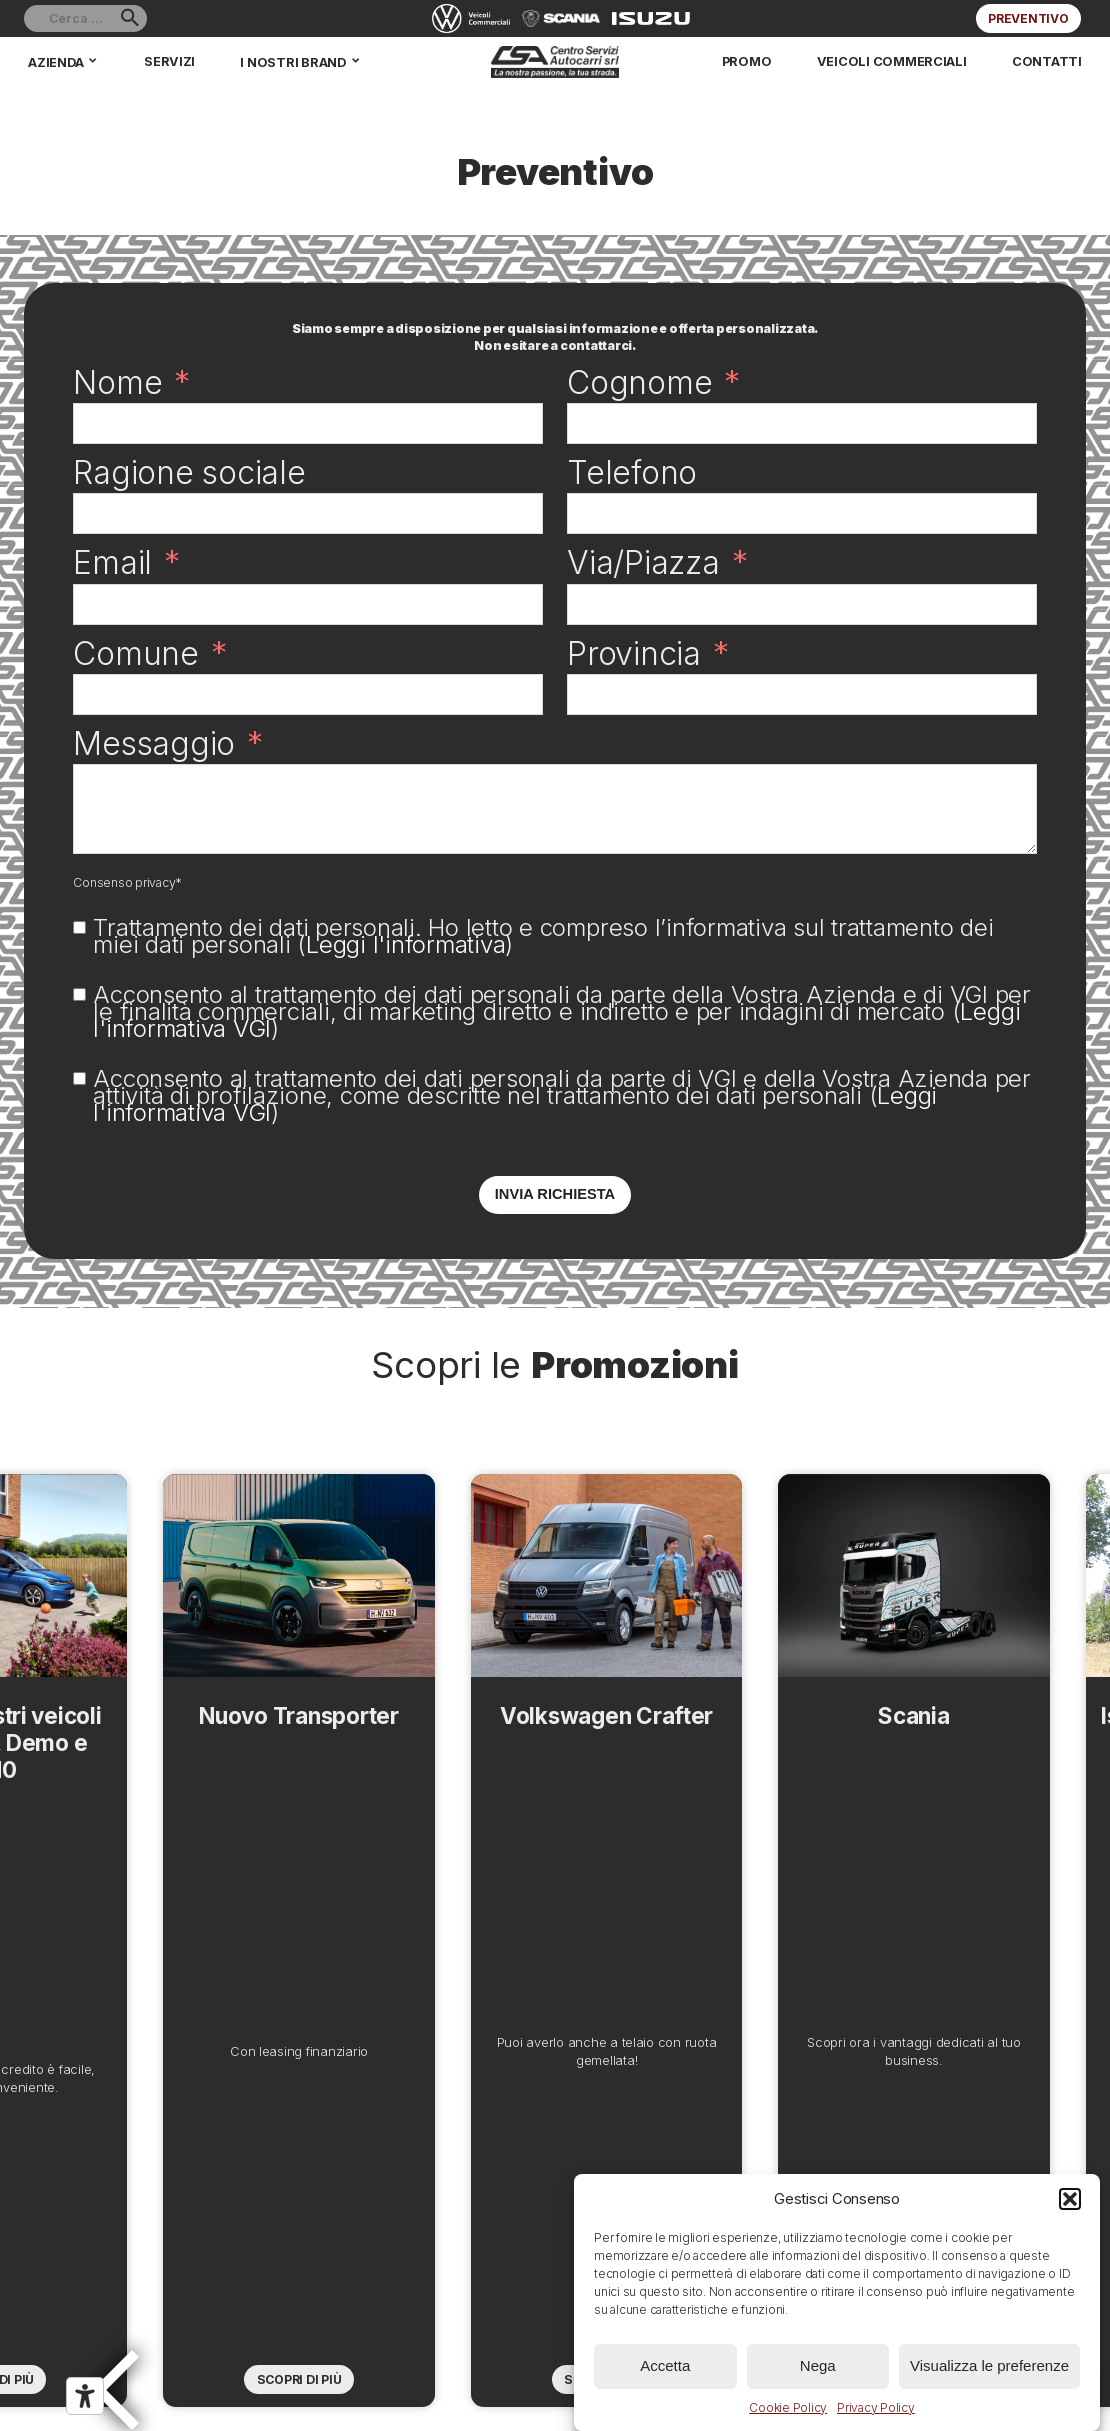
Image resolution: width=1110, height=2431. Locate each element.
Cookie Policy (788, 2407)
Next (976, 1909)
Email (112, 562)
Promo (763, 61)
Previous (134, 1909)
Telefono (632, 472)
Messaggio (154, 743)
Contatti (1050, 61)
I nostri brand (286, 61)
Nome (117, 382)
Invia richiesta (555, 1194)
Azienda (54, 61)
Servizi (166, 61)
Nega (818, 2365)
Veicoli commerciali (902, 61)
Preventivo (1028, 18)
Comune (136, 653)
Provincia (634, 653)
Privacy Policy (876, 2407)
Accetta (665, 2365)
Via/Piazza (643, 562)
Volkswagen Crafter (555, 1940)
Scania (851, 1940)
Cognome (639, 382)
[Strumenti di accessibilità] (85, 2396)
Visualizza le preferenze (989, 2365)
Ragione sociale (189, 472)
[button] (1070, 2199)
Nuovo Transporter (259, 1940)
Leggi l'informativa (405, 944)
